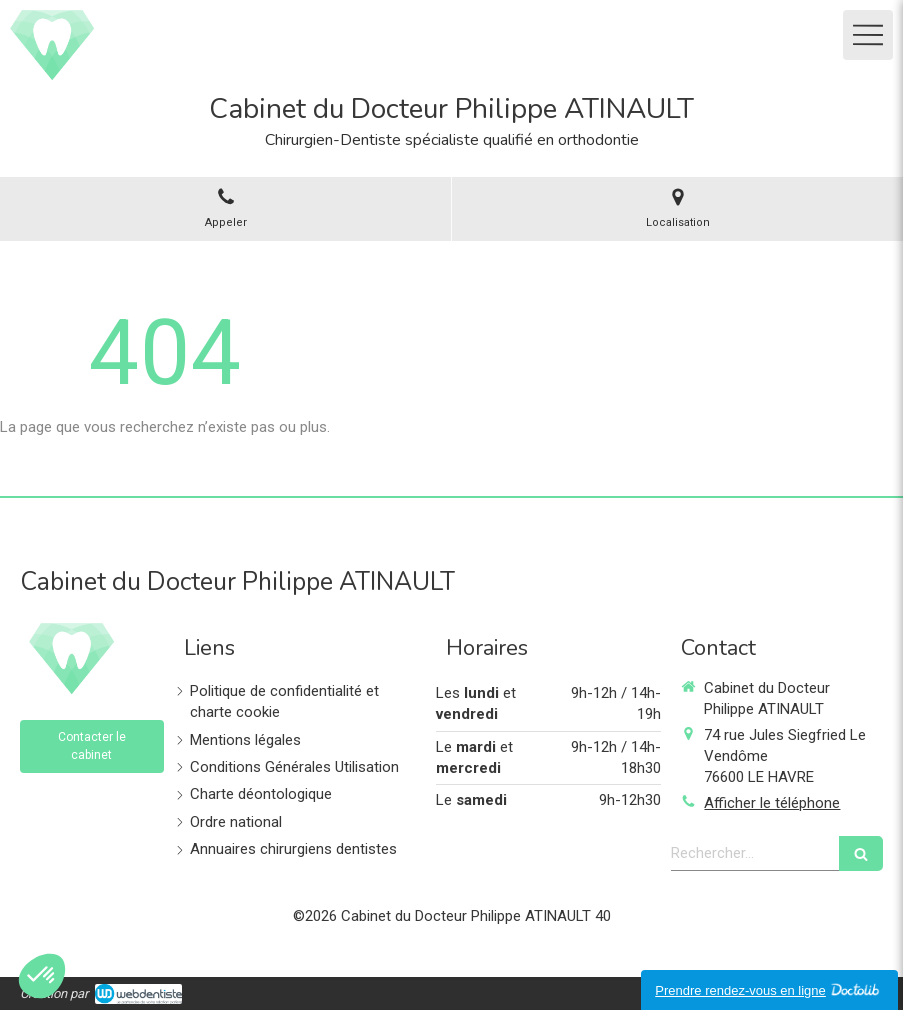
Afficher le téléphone (772, 803)
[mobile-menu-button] (868, 35)
